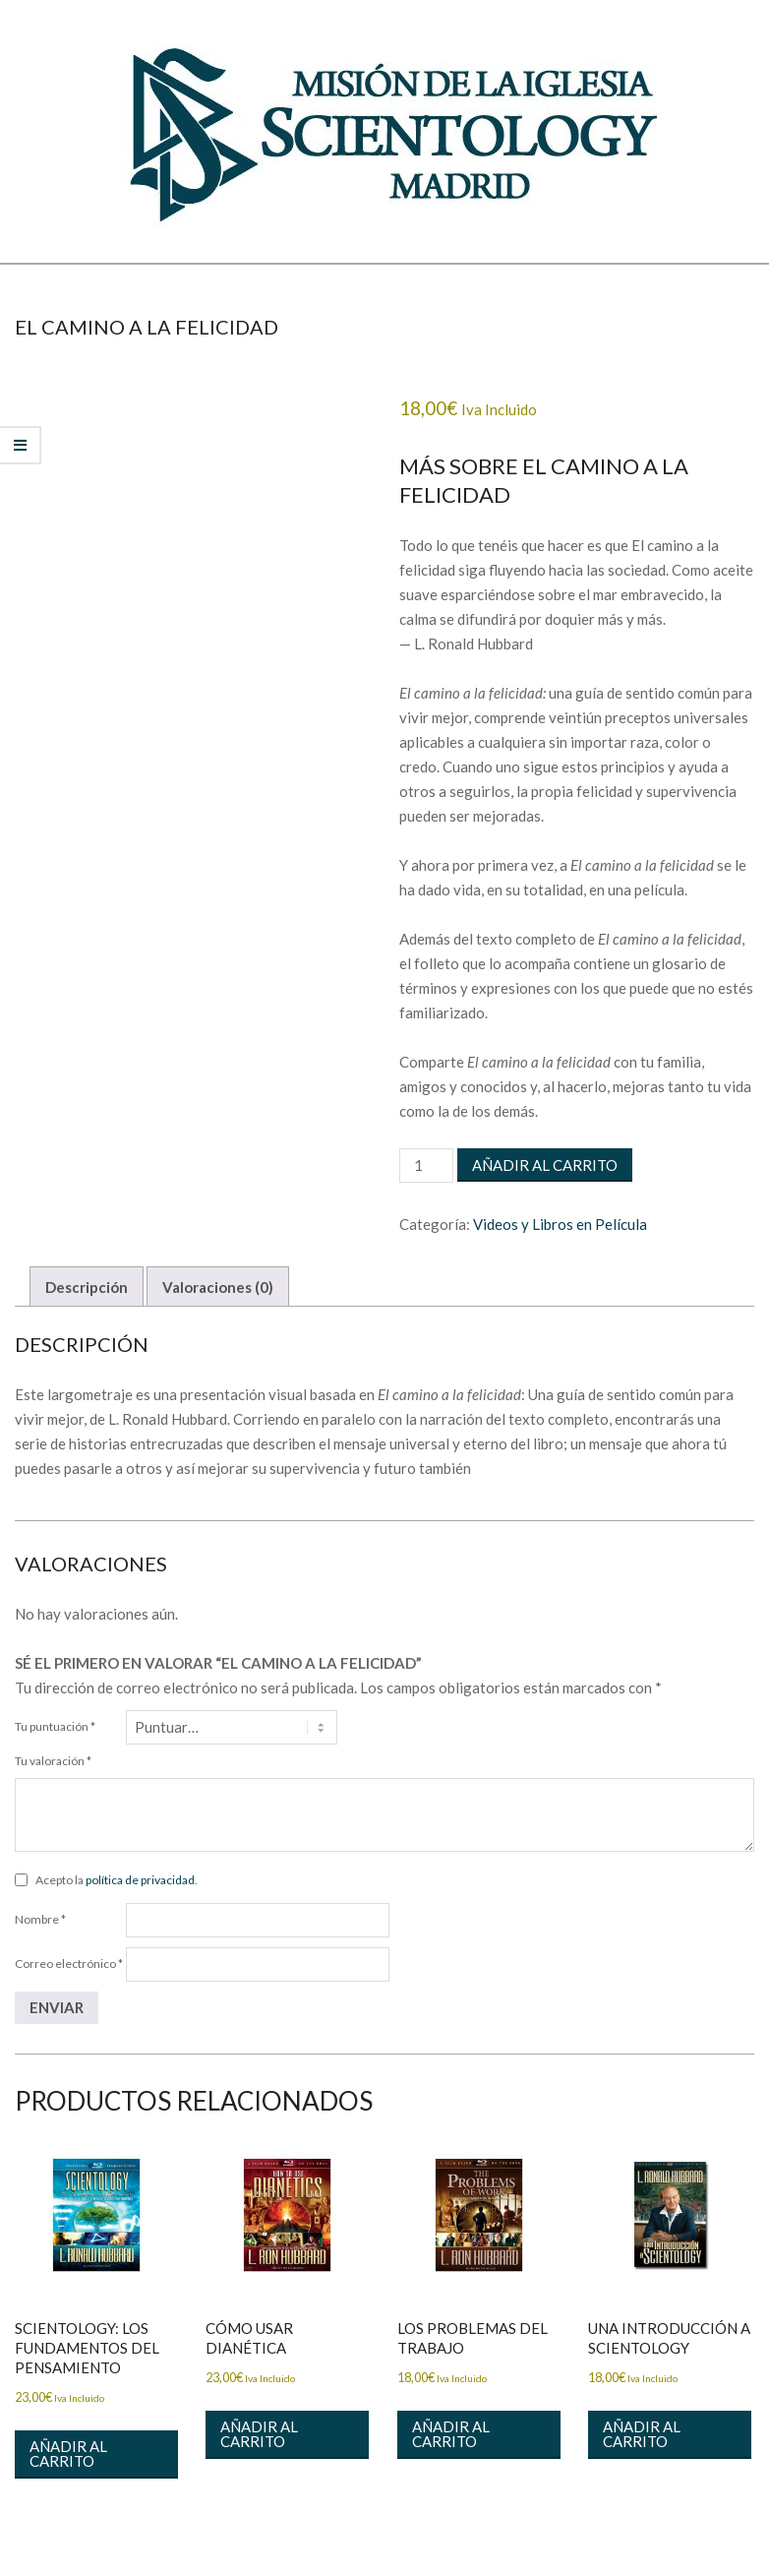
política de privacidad (140, 1879)
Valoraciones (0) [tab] (217, 1287)
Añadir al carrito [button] (68, 2453)
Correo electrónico (69, 1963)
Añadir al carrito (545, 1165)
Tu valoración (53, 1760)
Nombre (40, 1919)
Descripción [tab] (86, 1287)
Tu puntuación (55, 1726)
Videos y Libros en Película (560, 1224)
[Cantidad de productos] (425, 1165)
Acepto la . (116, 1879)
